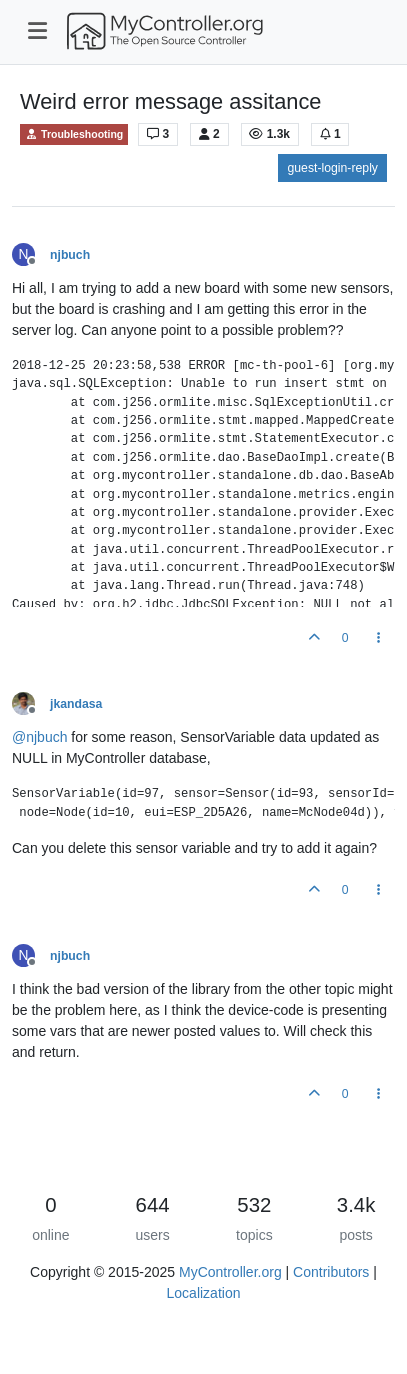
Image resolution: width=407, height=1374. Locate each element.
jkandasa (76, 704)
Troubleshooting (74, 134)
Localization (204, 1293)
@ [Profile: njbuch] (39, 737)
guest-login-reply (332, 168)
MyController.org (230, 1272)
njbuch (70, 255)
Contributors (331, 1272)
